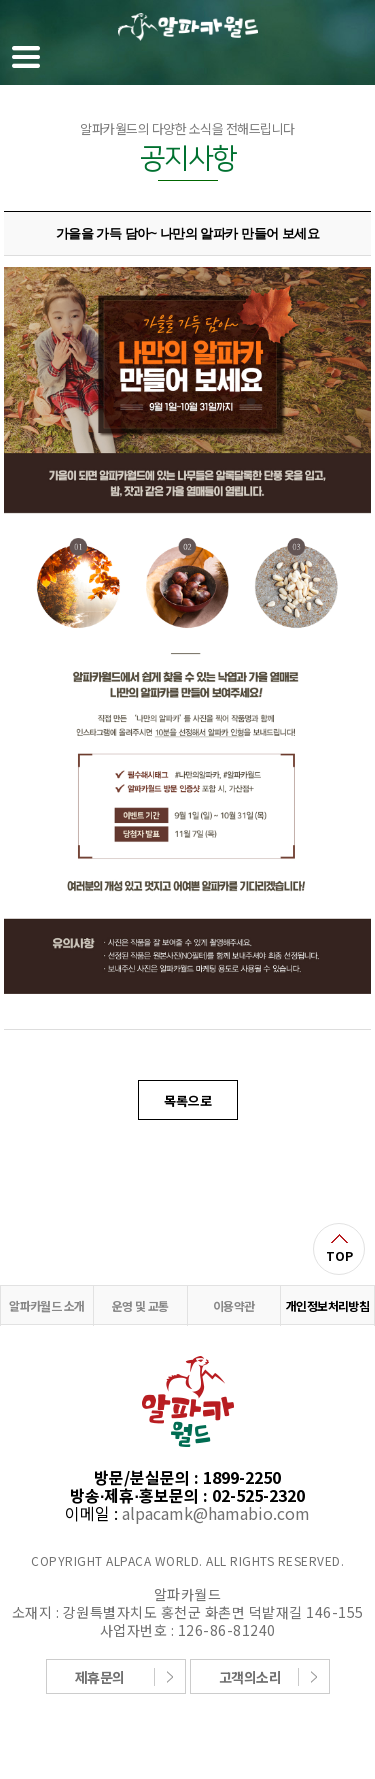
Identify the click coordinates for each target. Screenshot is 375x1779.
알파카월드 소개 (46, 1305)
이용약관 (234, 1305)
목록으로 (188, 1100)
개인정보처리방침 (327, 1305)
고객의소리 (250, 1677)
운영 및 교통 (140, 1305)
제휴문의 (100, 1677)
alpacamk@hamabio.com (216, 1513)
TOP (339, 1255)
